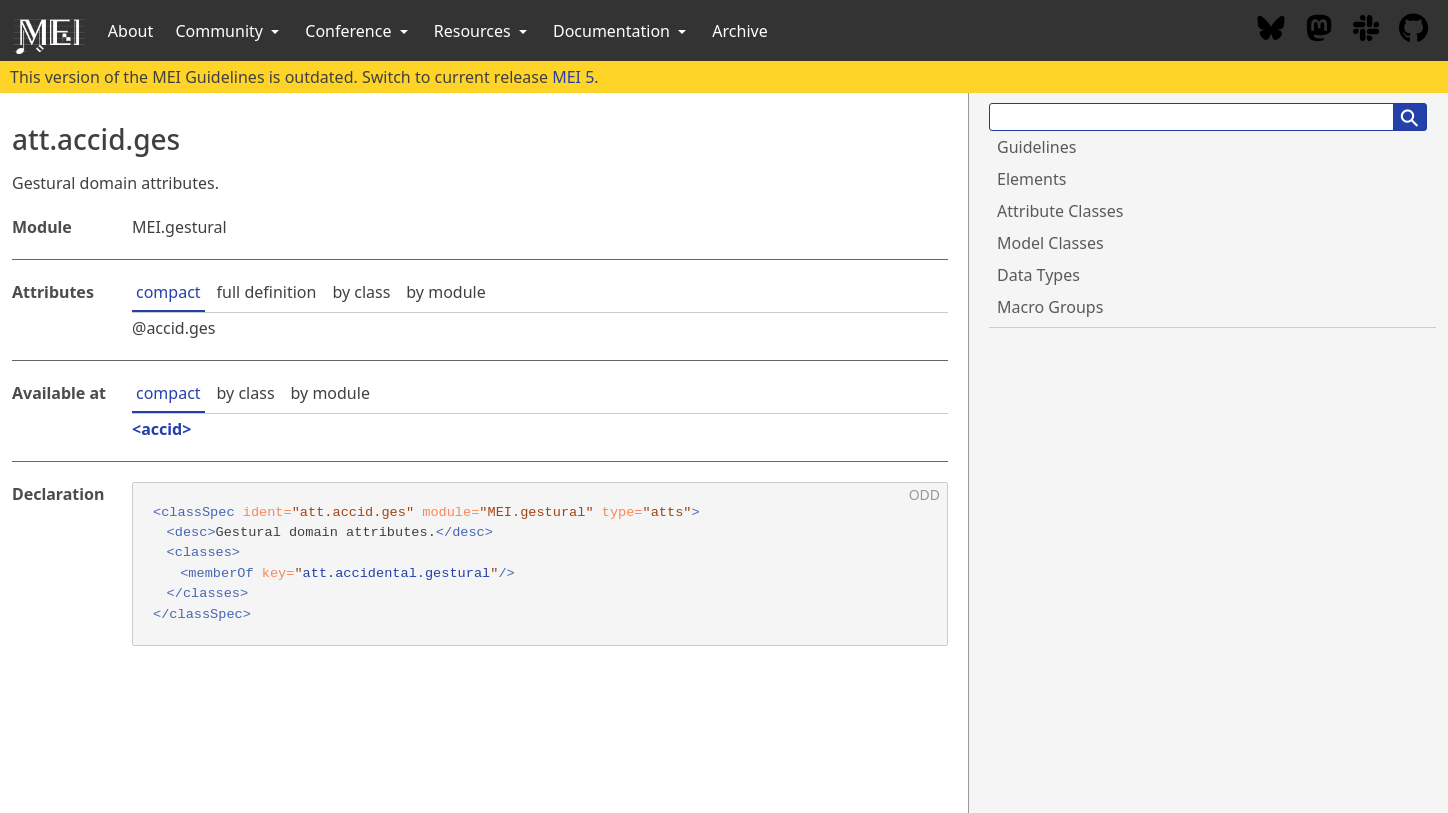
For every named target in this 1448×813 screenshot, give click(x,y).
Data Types (1038, 275)
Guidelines (1036, 147)
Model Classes (1050, 243)
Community (229, 31)
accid (161, 429)
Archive (739, 31)
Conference (358, 31)
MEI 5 (573, 77)
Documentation (621, 31)
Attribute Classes (1060, 211)
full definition (267, 292)
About (130, 31)
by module (445, 292)
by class (361, 292)
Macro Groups (1050, 307)
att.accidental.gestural (397, 573)
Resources (482, 31)
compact (168, 292)
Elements (1031, 179)
